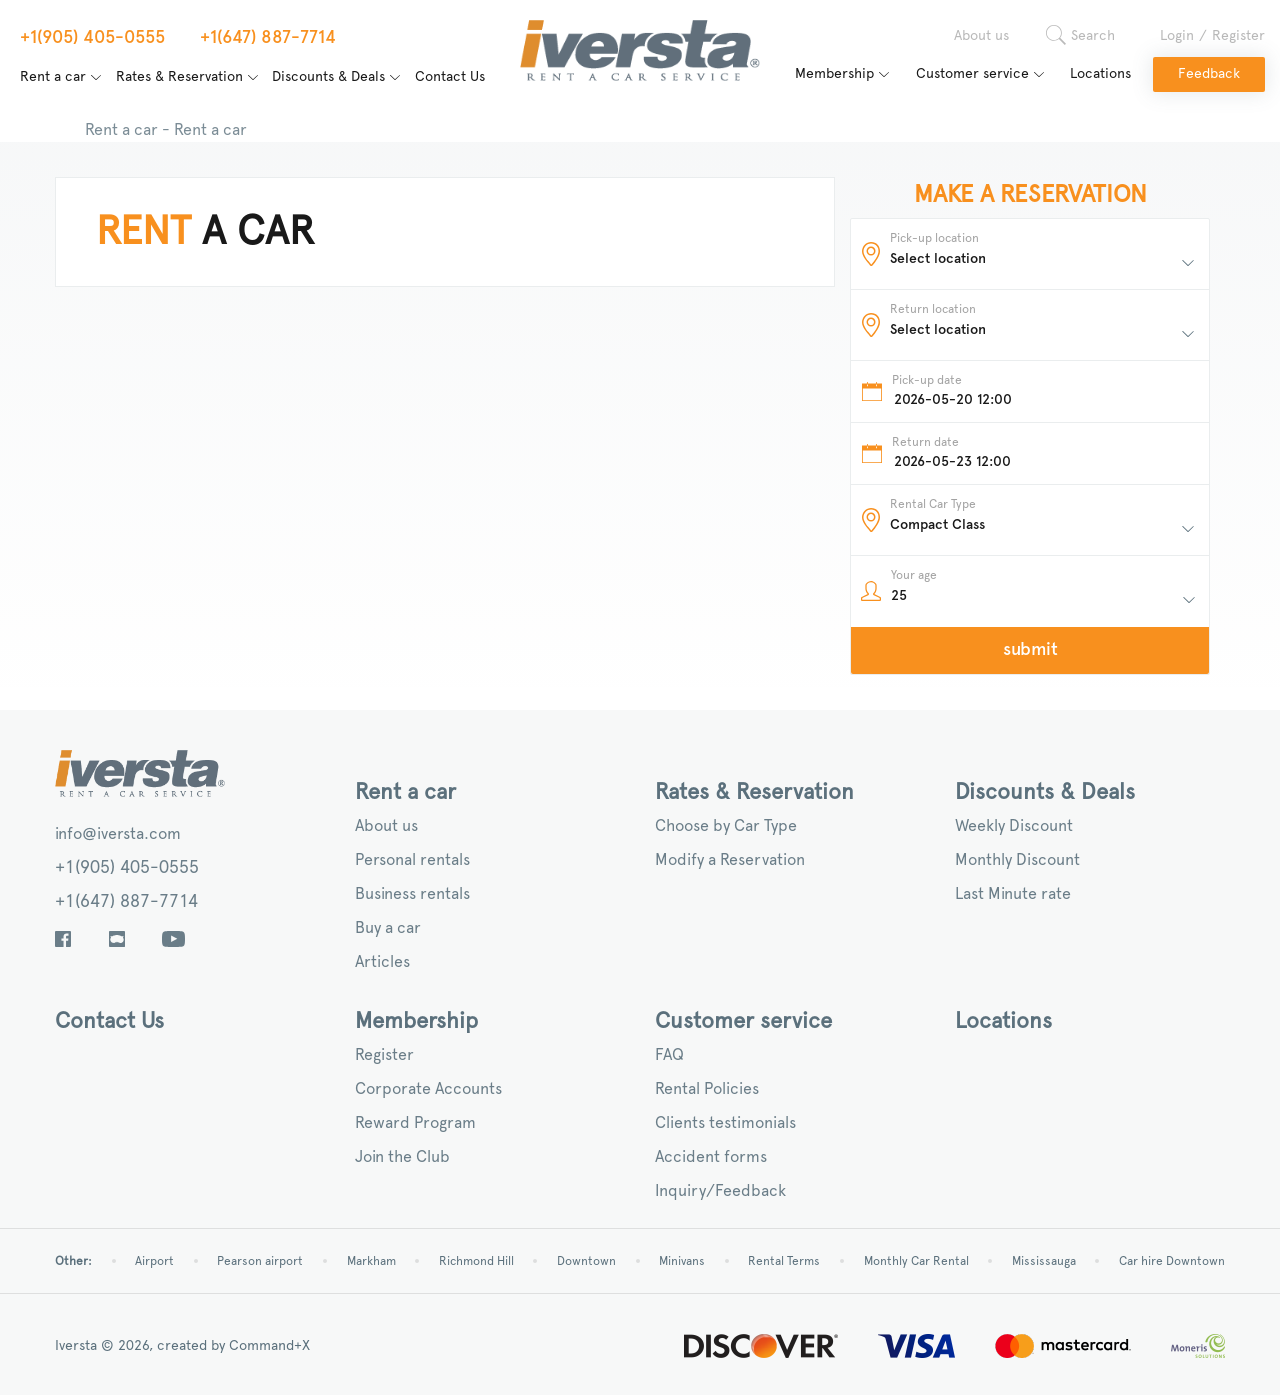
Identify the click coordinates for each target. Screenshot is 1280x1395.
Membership (834, 74)
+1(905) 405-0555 (127, 868)
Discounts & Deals (328, 77)
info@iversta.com (118, 834)
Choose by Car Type (726, 826)
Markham (371, 1261)
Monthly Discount (1017, 860)
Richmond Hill (476, 1261)
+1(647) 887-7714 (126, 902)
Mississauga (1044, 1261)
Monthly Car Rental (916, 1261)
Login (1177, 36)
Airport (154, 1261)
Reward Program (415, 1123)
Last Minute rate (1013, 894)
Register (1238, 36)
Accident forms (711, 1157)
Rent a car (53, 77)
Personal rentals (412, 860)
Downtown (586, 1261)
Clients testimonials (725, 1123)
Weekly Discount (1014, 826)
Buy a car (388, 928)
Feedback (1209, 74)
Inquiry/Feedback (720, 1191)
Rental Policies (707, 1089)
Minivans (682, 1261)
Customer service (972, 74)
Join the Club (402, 1157)
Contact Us (450, 77)
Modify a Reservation (730, 860)
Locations (1100, 74)
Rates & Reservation (179, 77)
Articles (382, 962)
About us (981, 36)
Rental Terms (784, 1261)
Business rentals (412, 894)
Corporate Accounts (428, 1089)
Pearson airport (260, 1261)
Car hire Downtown (1172, 1261)
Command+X (269, 1346)
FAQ (669, 1055)
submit (1030, 650)
